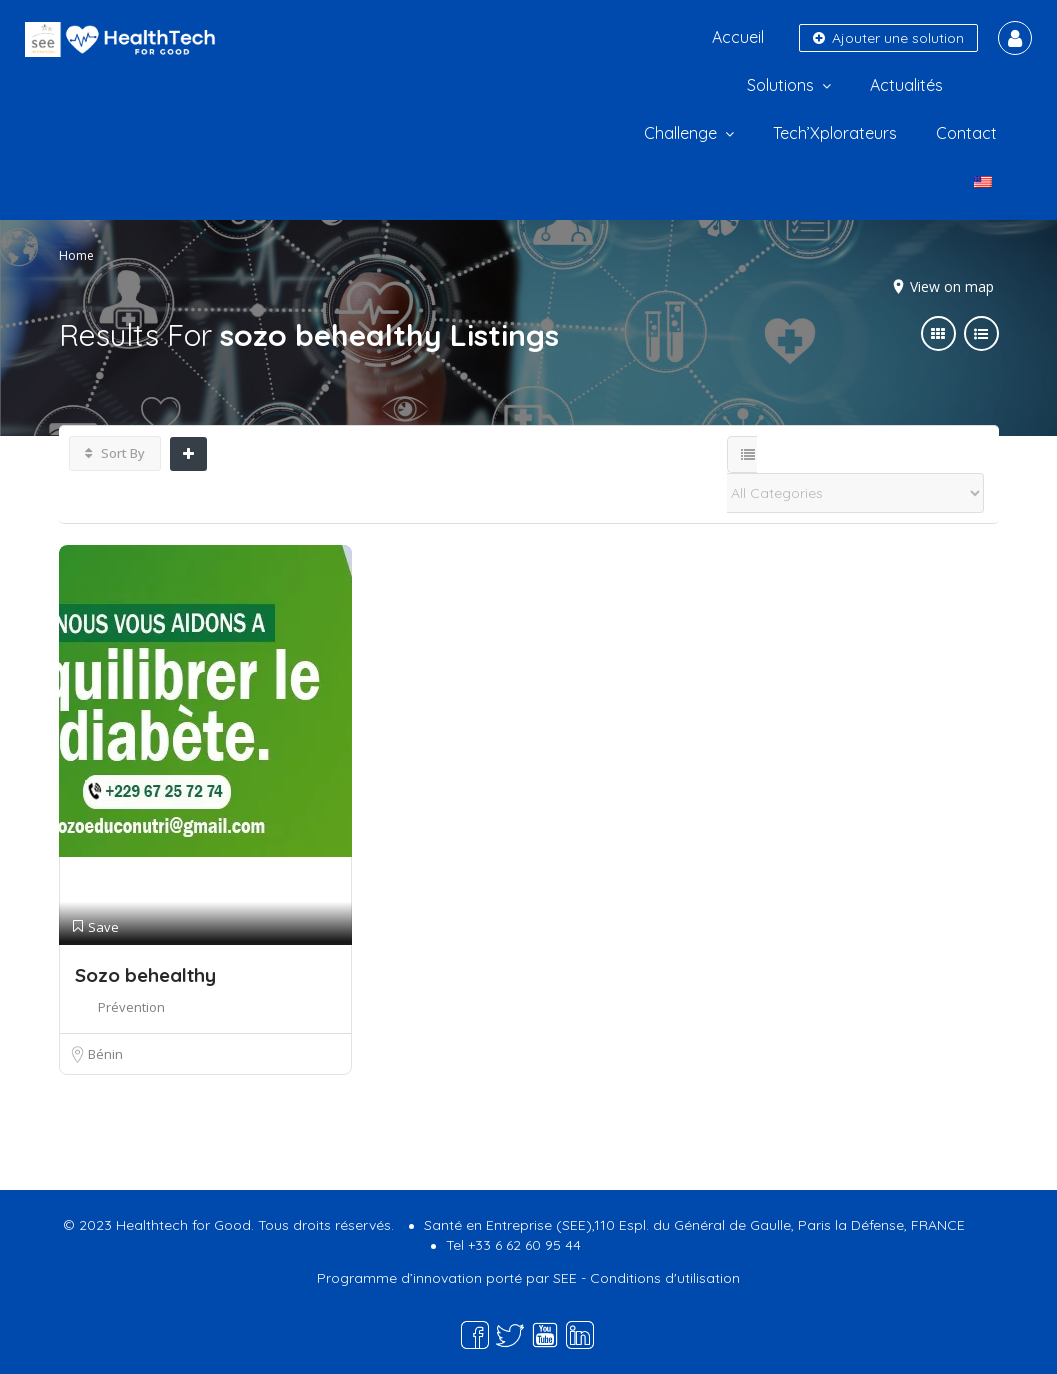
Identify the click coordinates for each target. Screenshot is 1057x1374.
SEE (565, 1278)
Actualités (906, 85)
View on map (952, 286)
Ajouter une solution (888, 38)
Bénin (105, 1054)
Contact (966, 133)
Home (76, 255)
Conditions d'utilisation (665, 1278)
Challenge (680, 133)
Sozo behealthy (145, 975)
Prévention (131, 1007)
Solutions (780, 85)
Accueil (738, 37)
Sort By (115, 453)
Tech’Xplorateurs (835, 133)
